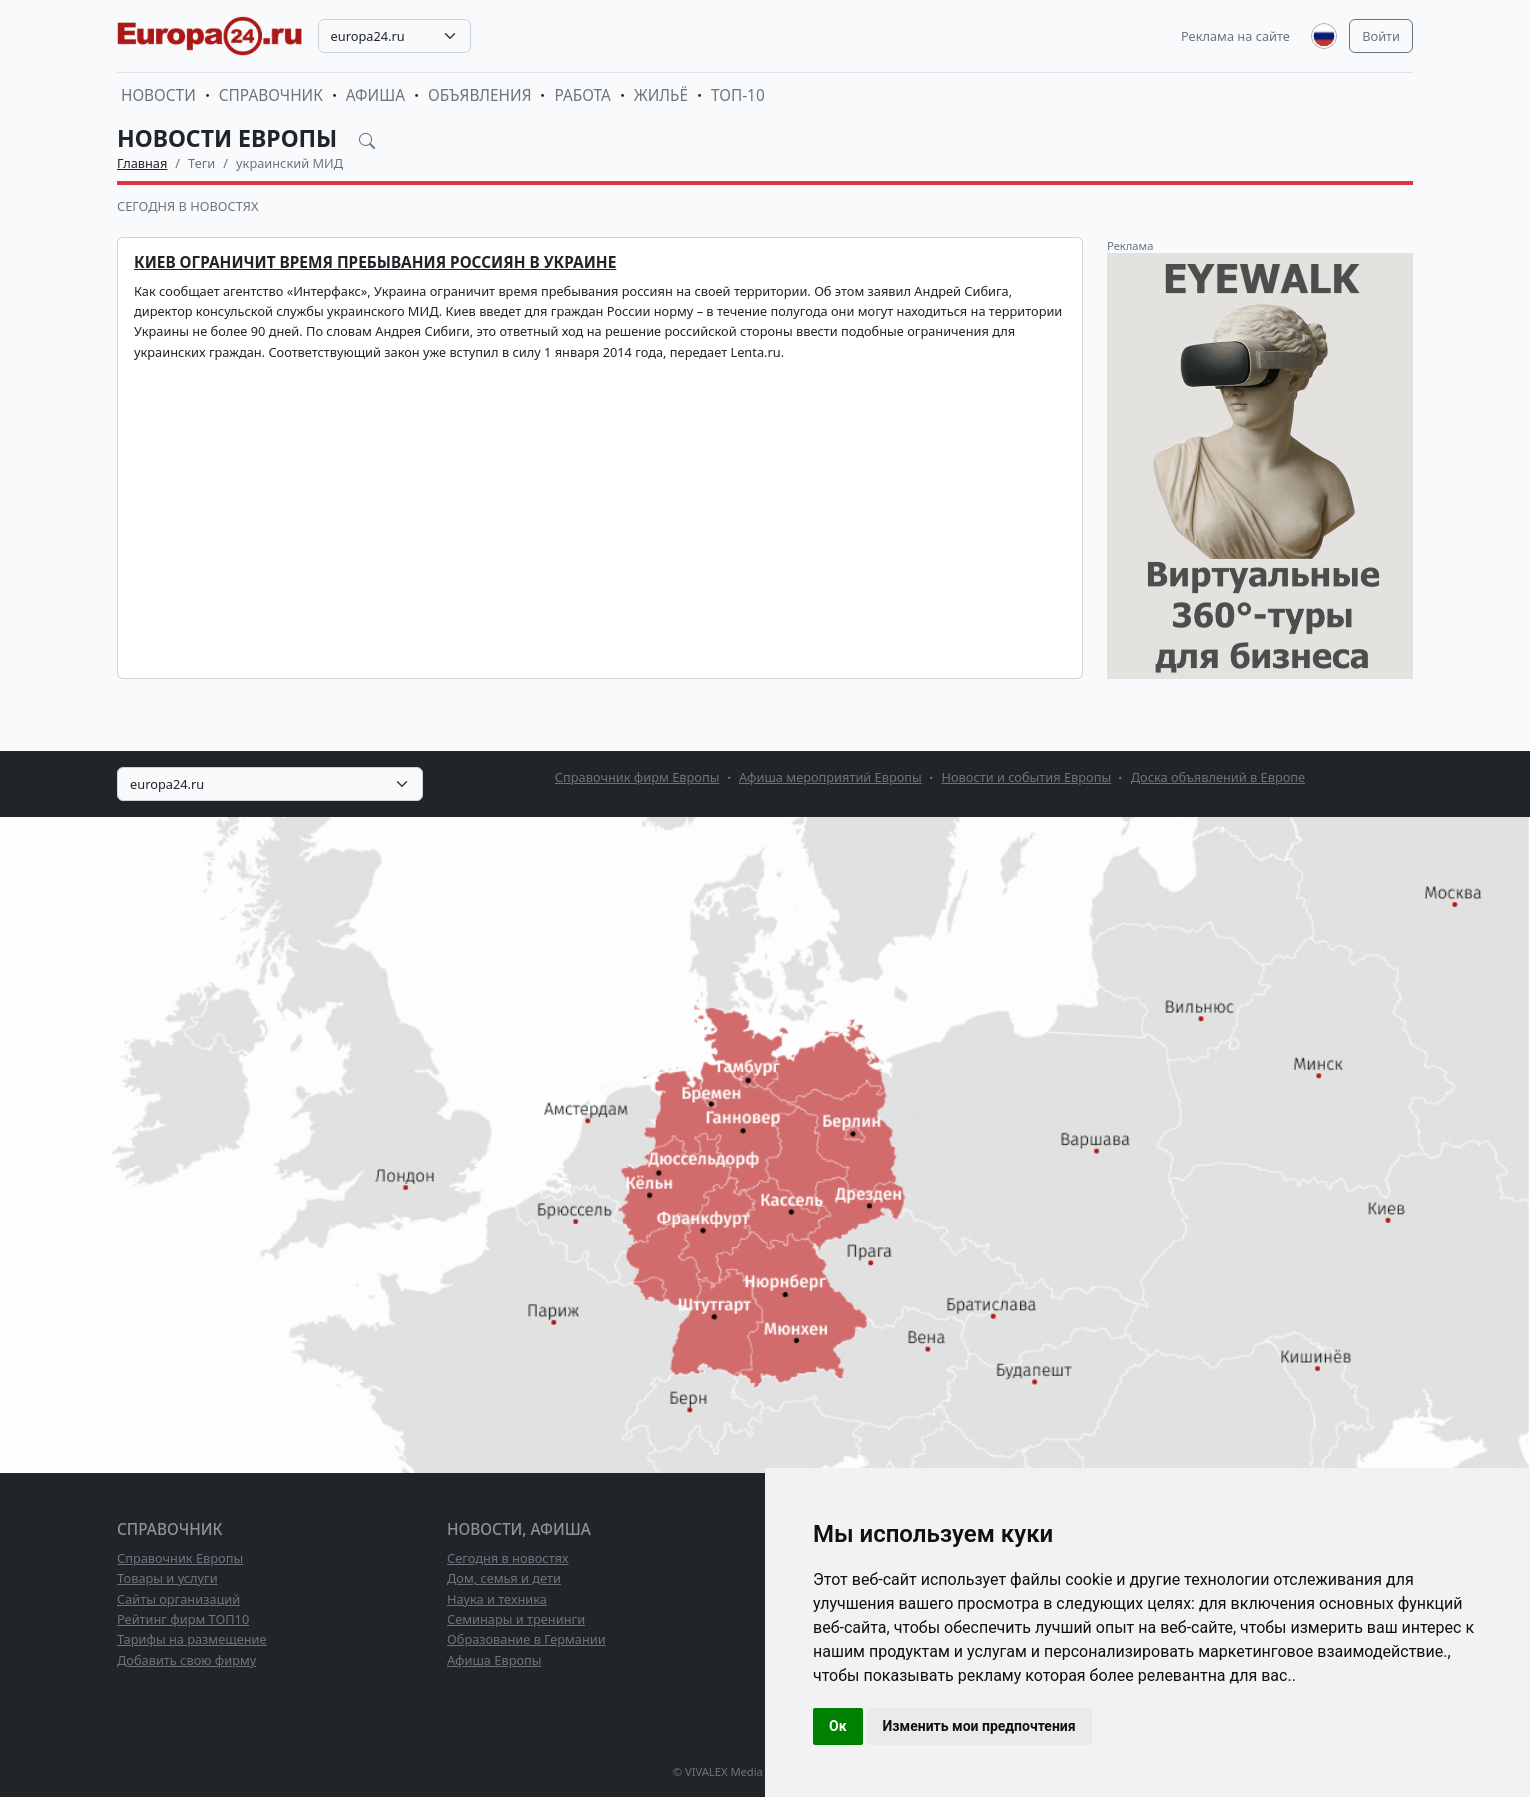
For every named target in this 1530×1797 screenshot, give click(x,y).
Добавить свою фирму (186, 1660)
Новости (158, 95)
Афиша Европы (494, 1660)
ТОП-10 (738, 95)
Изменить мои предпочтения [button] (979, 1726)
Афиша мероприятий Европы (830, 777)
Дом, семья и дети (504, 1578)
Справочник (271, 95)
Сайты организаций (178, 1599)
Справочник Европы (180, 1558)
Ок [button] (838, 1726)
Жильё (661, 95)
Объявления (480, 95)
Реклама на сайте (1235, 36)
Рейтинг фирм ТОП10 (183, 1619)
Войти (1381, 36)
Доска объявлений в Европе (1218, 777)
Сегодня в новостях (187, 206)
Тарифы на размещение (192, 1639)
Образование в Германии (526, 1639)
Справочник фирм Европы (637, 777)
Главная (142, 163)
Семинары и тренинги (516, 1619)
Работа (582, 95)
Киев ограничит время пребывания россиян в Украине (375, 262)
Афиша (375, 95)
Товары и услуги (167, 1578)
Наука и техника (497, 1599)
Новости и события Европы (1026, 777)
